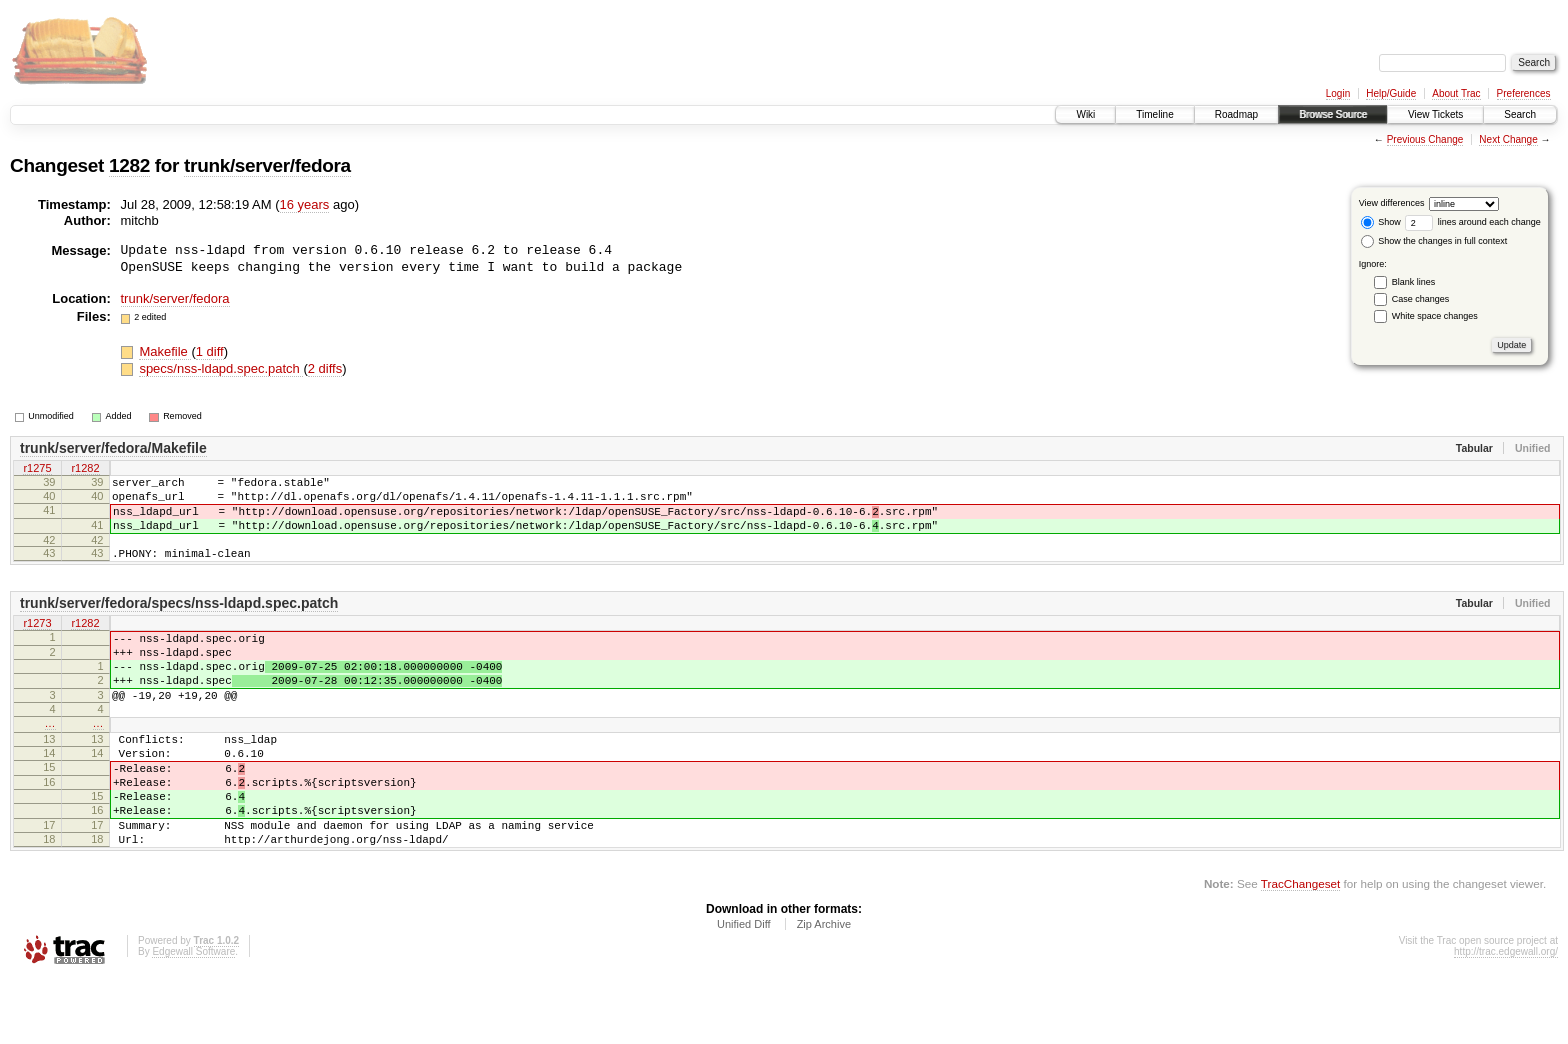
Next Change (1508, 139)
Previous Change (1425, 139)
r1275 (37, 469)
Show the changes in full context (1434, 241)
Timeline (1154, 114)
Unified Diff (744, 990)
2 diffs (325, 368)
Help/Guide (1391, 93)
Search (1520, 114)
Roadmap (1236, 114)
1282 (129, 165)
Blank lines (1414, 282)
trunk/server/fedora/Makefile (113, 448)
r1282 (85, 469)
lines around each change (1473, 222)
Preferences (1524, 93)
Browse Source (1333, 114)
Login (1338, 93)
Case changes (1421, 299)
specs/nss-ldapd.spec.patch (221, 368)
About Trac (1456, 93)
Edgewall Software (193, 1017)
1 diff (210, 351)
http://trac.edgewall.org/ (1506, 1017)
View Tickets (1435, 114)
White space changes (1435, 316)
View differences (1392, 203)
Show (1381, 222)
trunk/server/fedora (267, 165)
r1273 (37, 642)
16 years (305, 204)
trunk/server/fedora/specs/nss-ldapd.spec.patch (179, 621)
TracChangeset (1300, 949)
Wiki (1085, 114)
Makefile (165, 351)
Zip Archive (824, 990)
